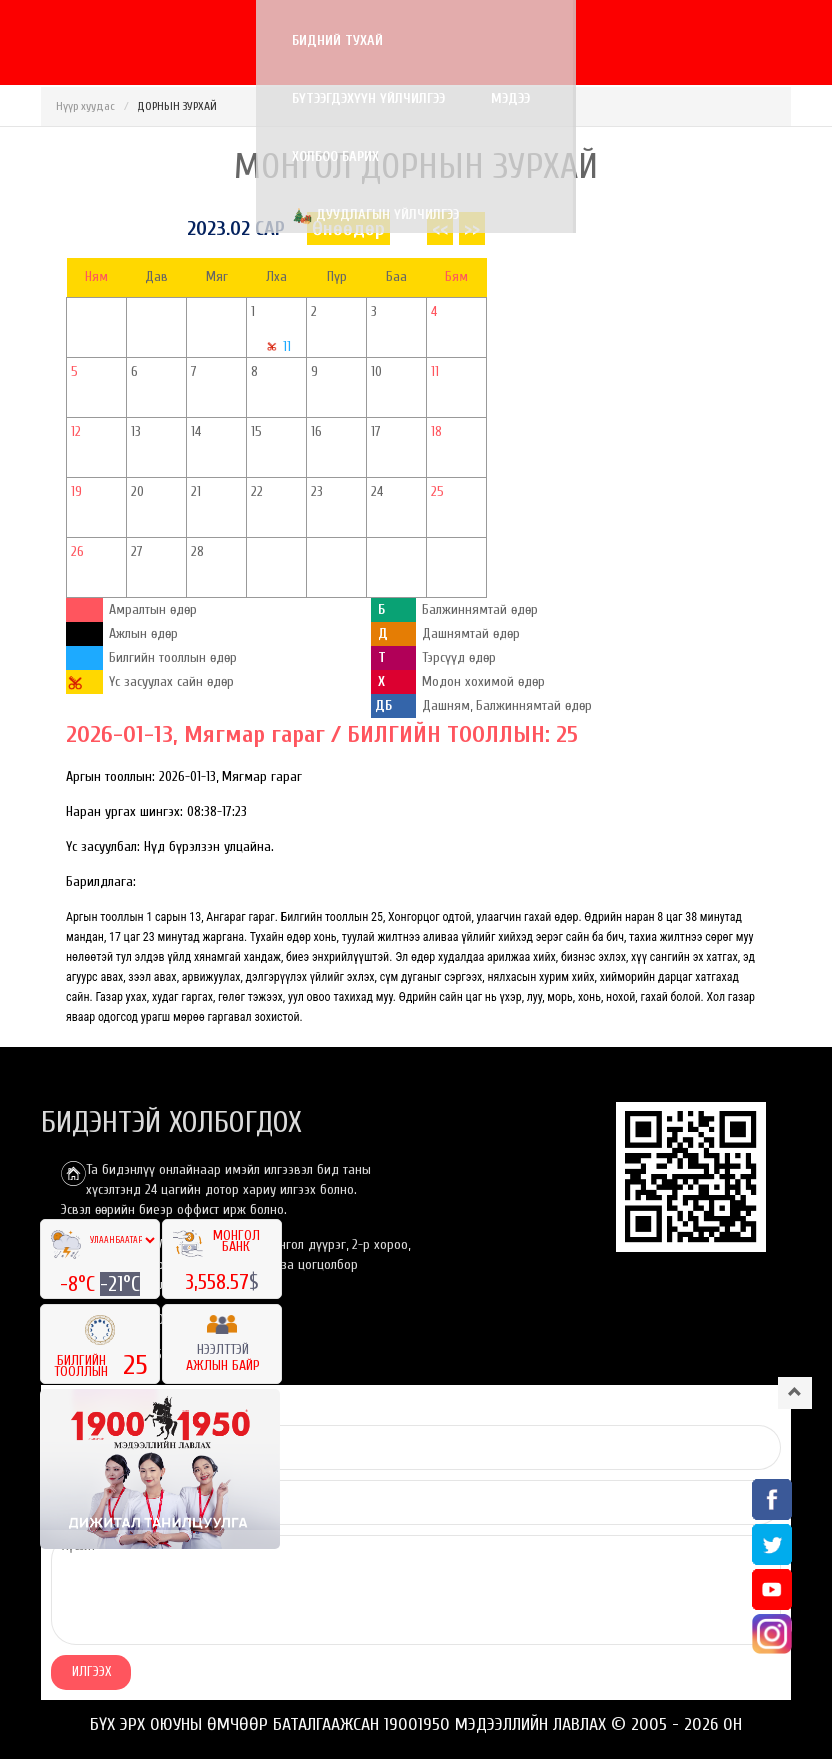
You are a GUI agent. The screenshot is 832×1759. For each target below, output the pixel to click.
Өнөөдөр (348, 228)
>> (472, 228)
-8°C (80, 1284)
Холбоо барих (541, 40)
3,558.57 (217, 1282)
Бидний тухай (122, 40)
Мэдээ (432, 40)
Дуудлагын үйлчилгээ (160, 100)
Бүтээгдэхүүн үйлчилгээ (290, 40)
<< (440, 228)
